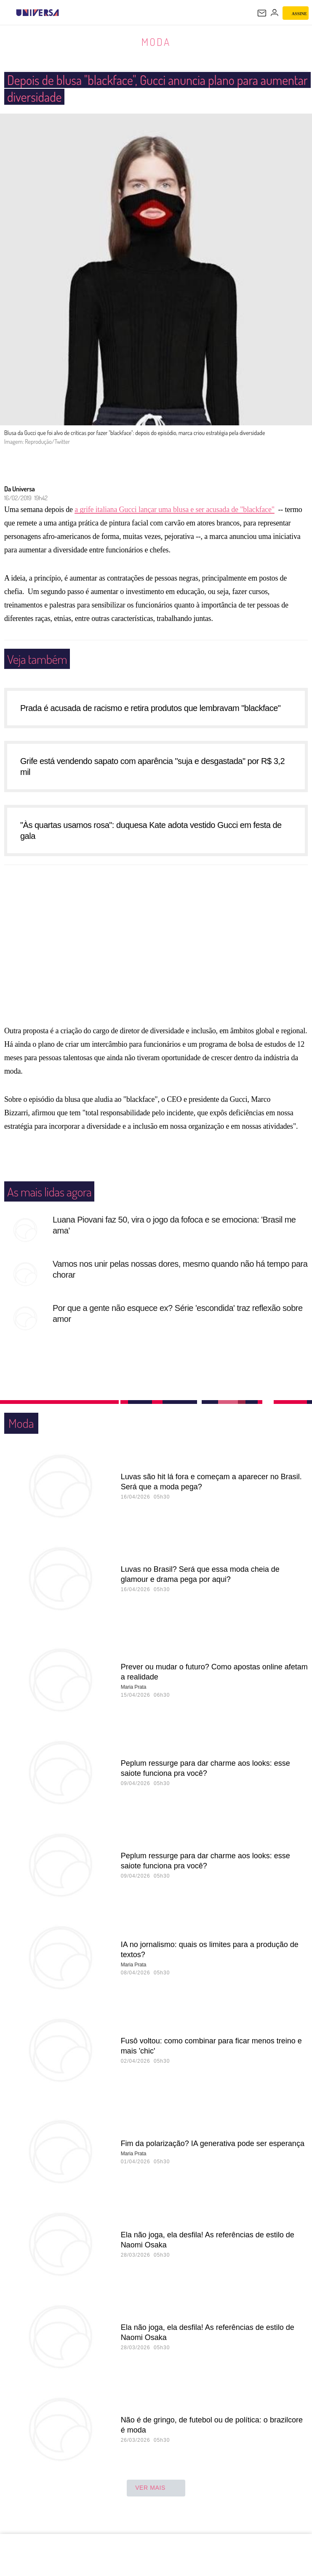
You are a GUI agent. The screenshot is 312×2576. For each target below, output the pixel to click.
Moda (156, 42)
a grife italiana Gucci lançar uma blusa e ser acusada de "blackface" (175, 518)
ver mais (156, 2497)
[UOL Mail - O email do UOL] (262, 13)
